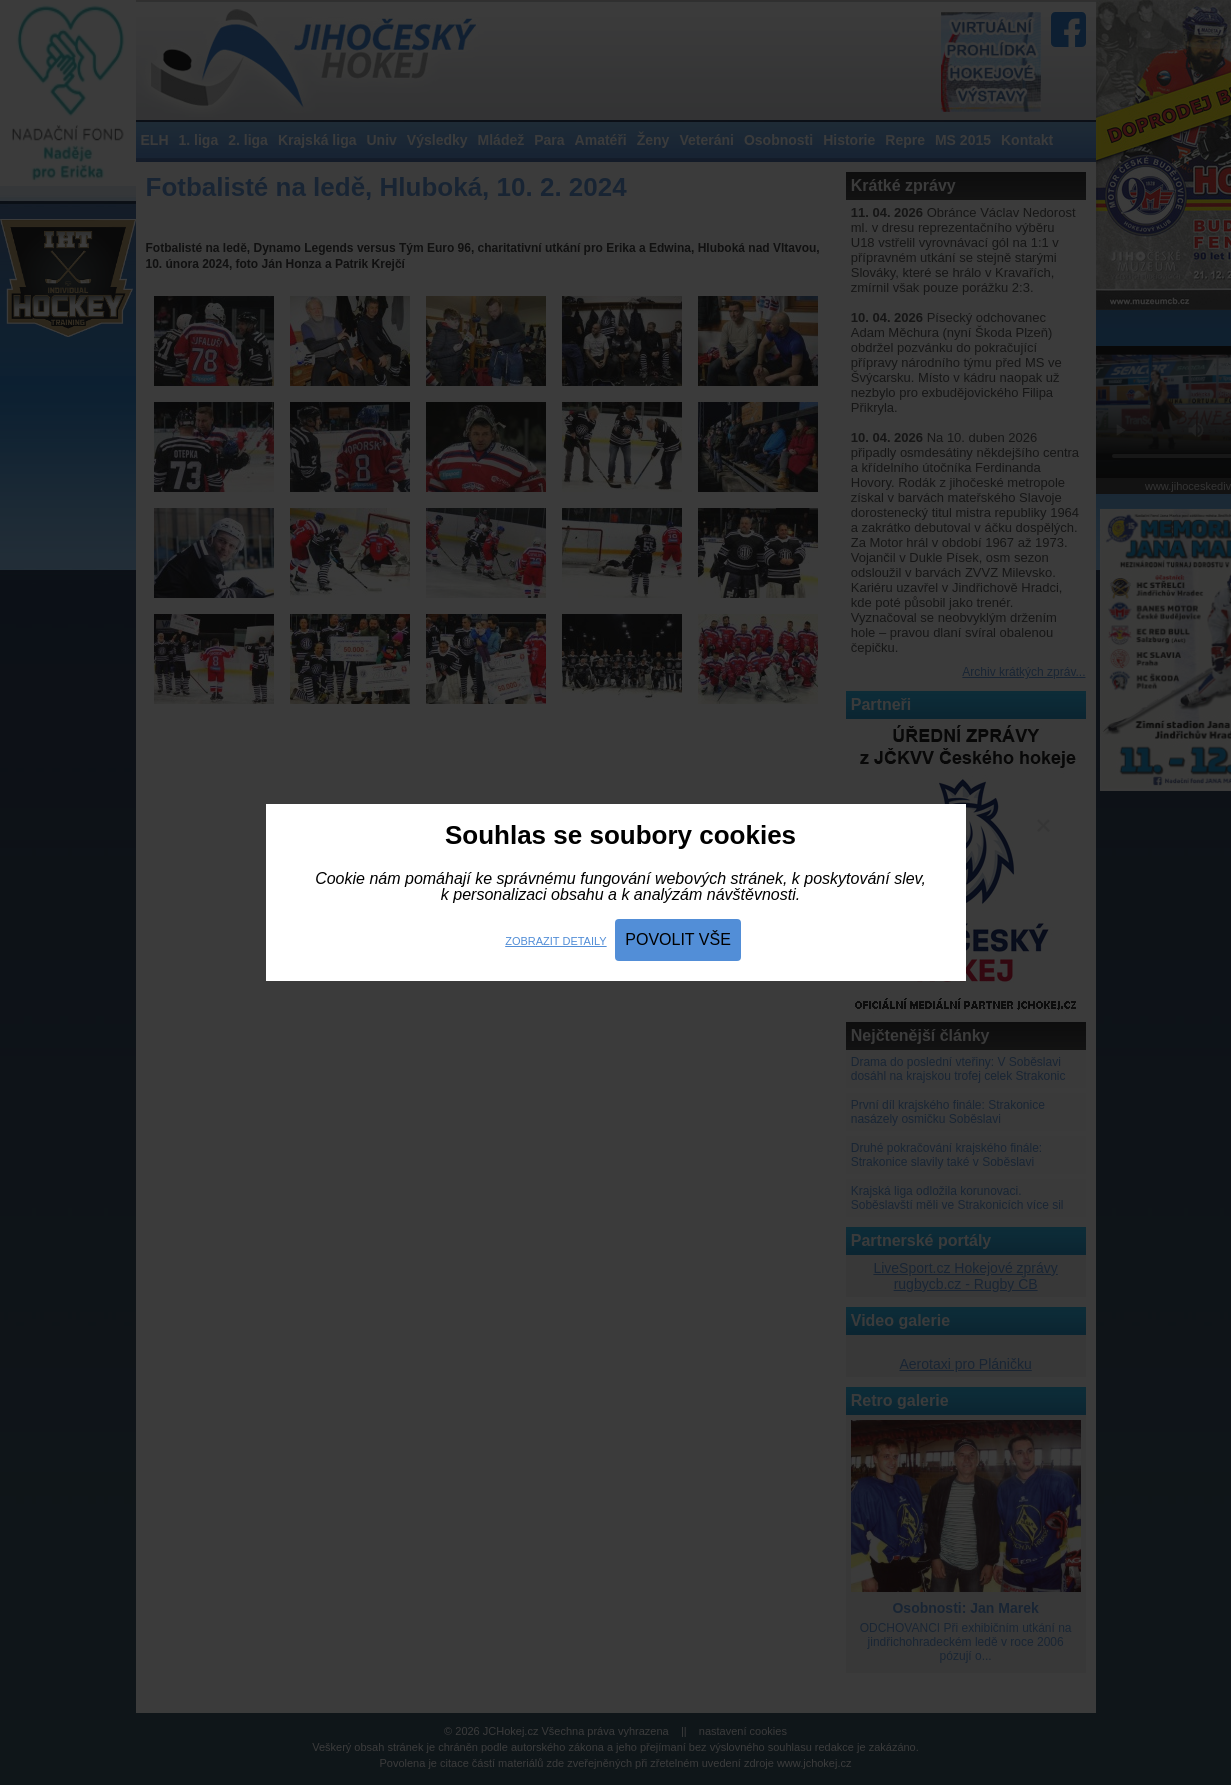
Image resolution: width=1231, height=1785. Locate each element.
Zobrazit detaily (555, 941)
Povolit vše (678, 939)
